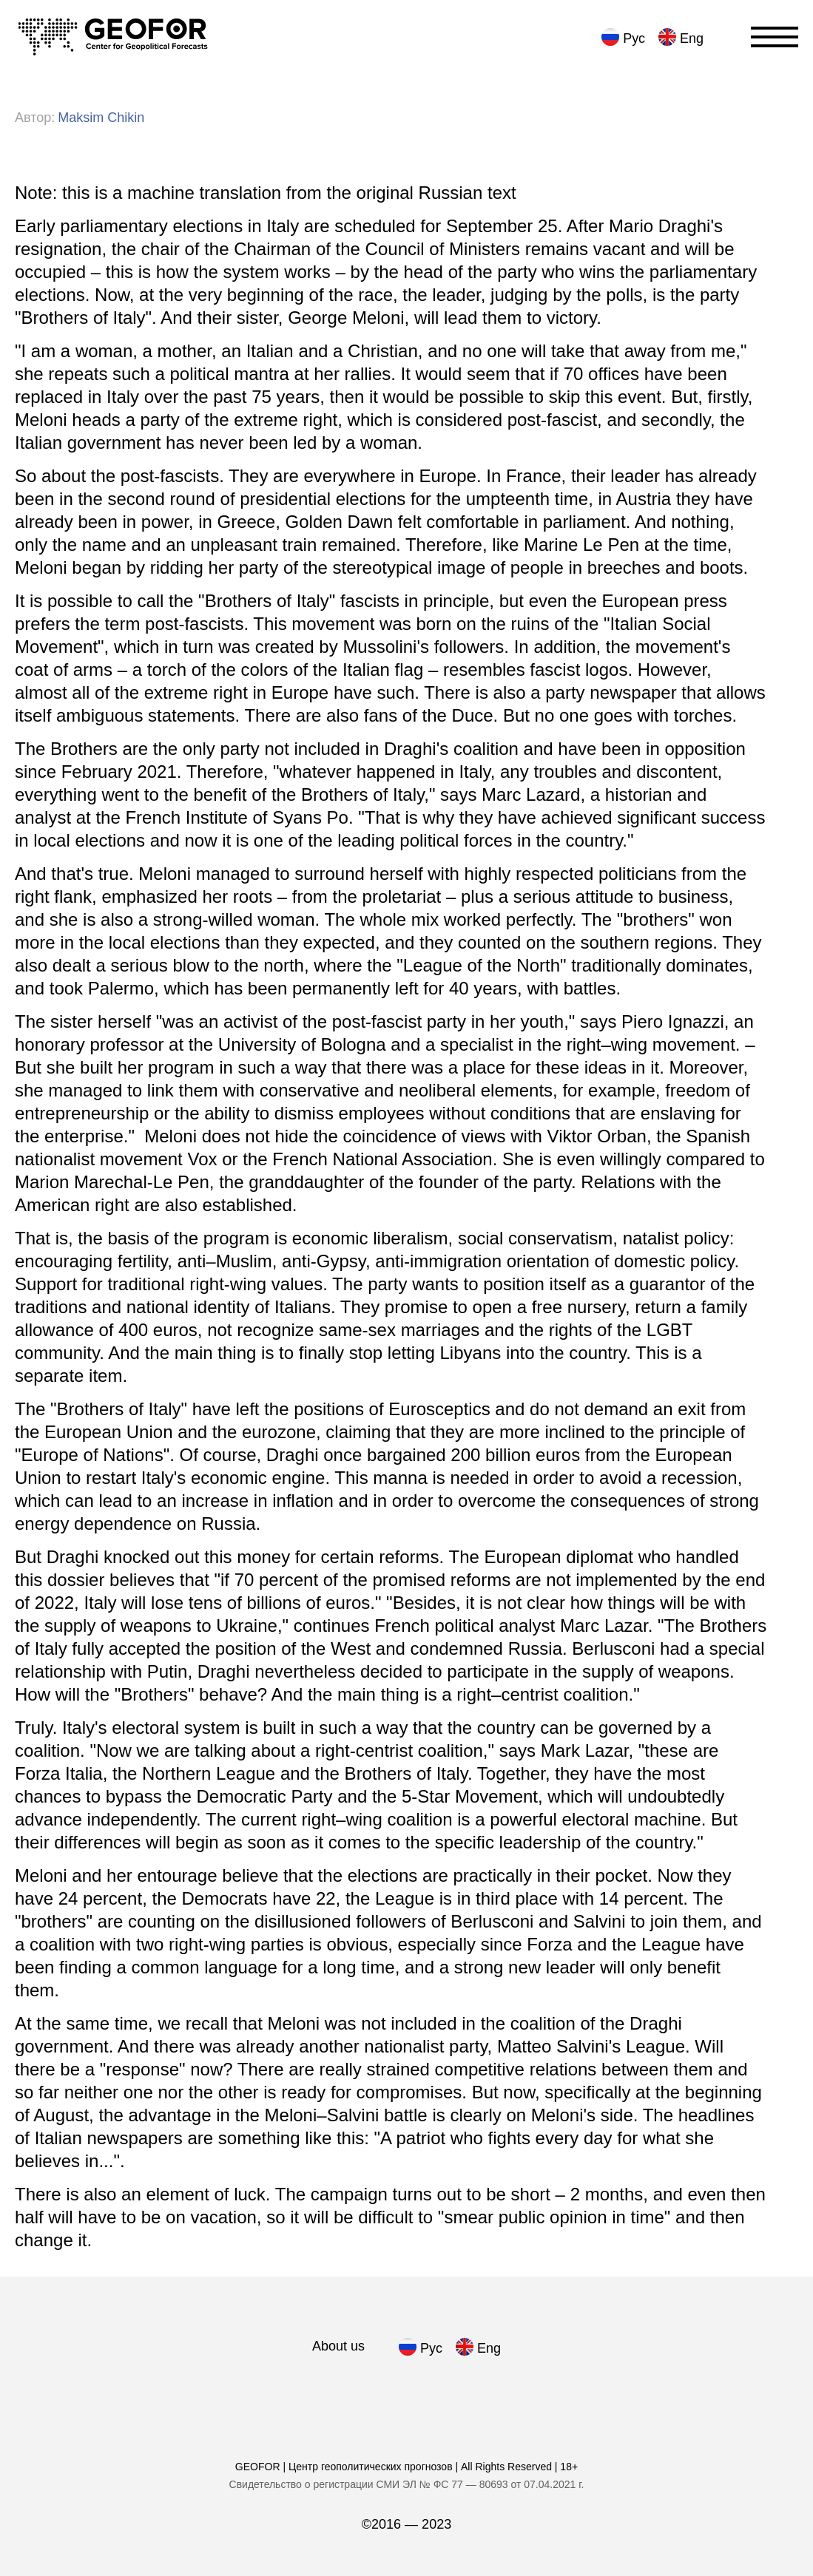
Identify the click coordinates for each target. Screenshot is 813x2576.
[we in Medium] (398, 2393)
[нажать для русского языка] (621, 37)
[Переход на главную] (113, 36)
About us (338, 2346)
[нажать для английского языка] (679, 37)
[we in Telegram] (299, 2393)
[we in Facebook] (348, 2393)
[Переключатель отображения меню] (774, 36)
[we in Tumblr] (448, 2393)
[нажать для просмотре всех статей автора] (101, 117)
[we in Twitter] (497, 2393)
